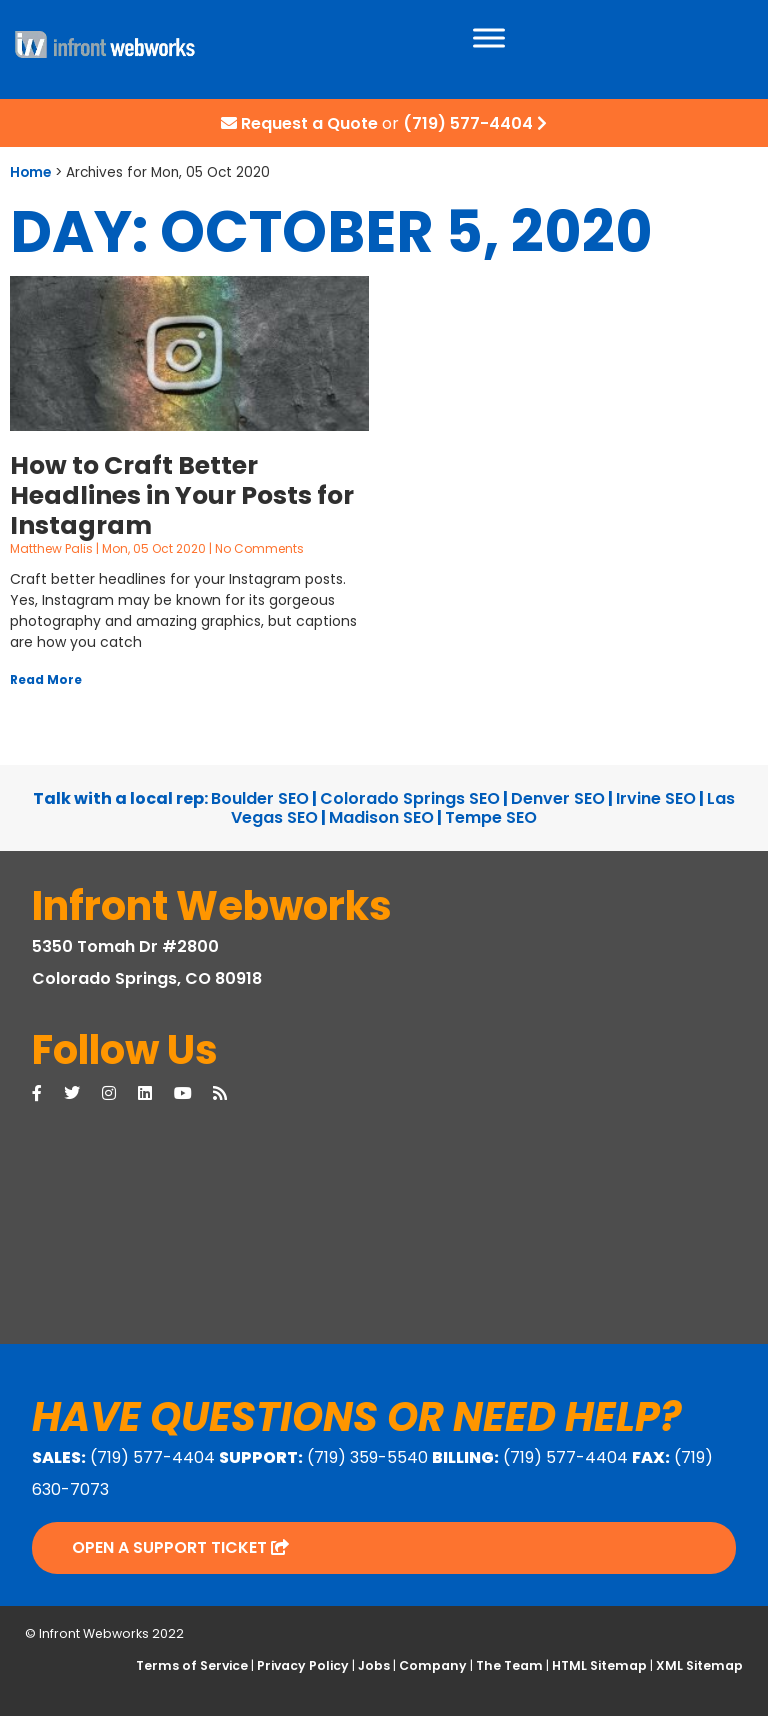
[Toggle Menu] (489, 37)
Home (30, 172)
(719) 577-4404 (468, 123)
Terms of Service (192, 1665)
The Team (509, 1665)
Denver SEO (558, 798)
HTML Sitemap (599, 1665)
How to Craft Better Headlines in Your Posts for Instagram (182, 495)
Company (433, 1665)
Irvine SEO (656, 798)
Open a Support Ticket (180, 1547)
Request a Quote (309, 123)
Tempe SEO (491, 817)
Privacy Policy (303, 1665)
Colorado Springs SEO (410, 798)
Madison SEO (381, 817)
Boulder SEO (260, 798)
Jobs (374, 1665)
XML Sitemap (699, 1665)
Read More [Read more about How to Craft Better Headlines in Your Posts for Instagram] (46, 679)
